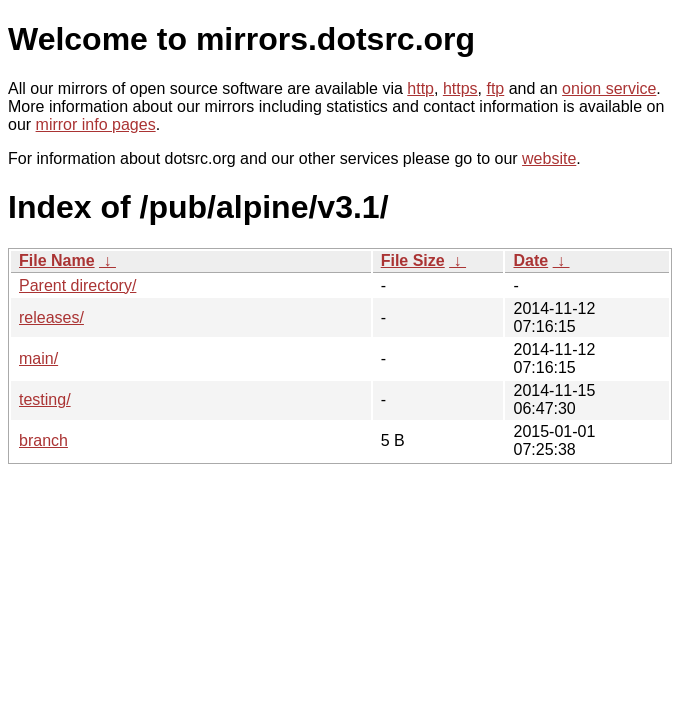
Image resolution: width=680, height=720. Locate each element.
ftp (495, 88)
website (549, 158)
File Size (413, 260)
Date (530, 260)
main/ (38, 358)
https (460, 88)
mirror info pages (96, 124)
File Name (57, 260)
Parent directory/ (77, 285)
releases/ (51, 317)
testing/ (45, 399)
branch (43, 440)
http (420, 88)
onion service (609, 88)
